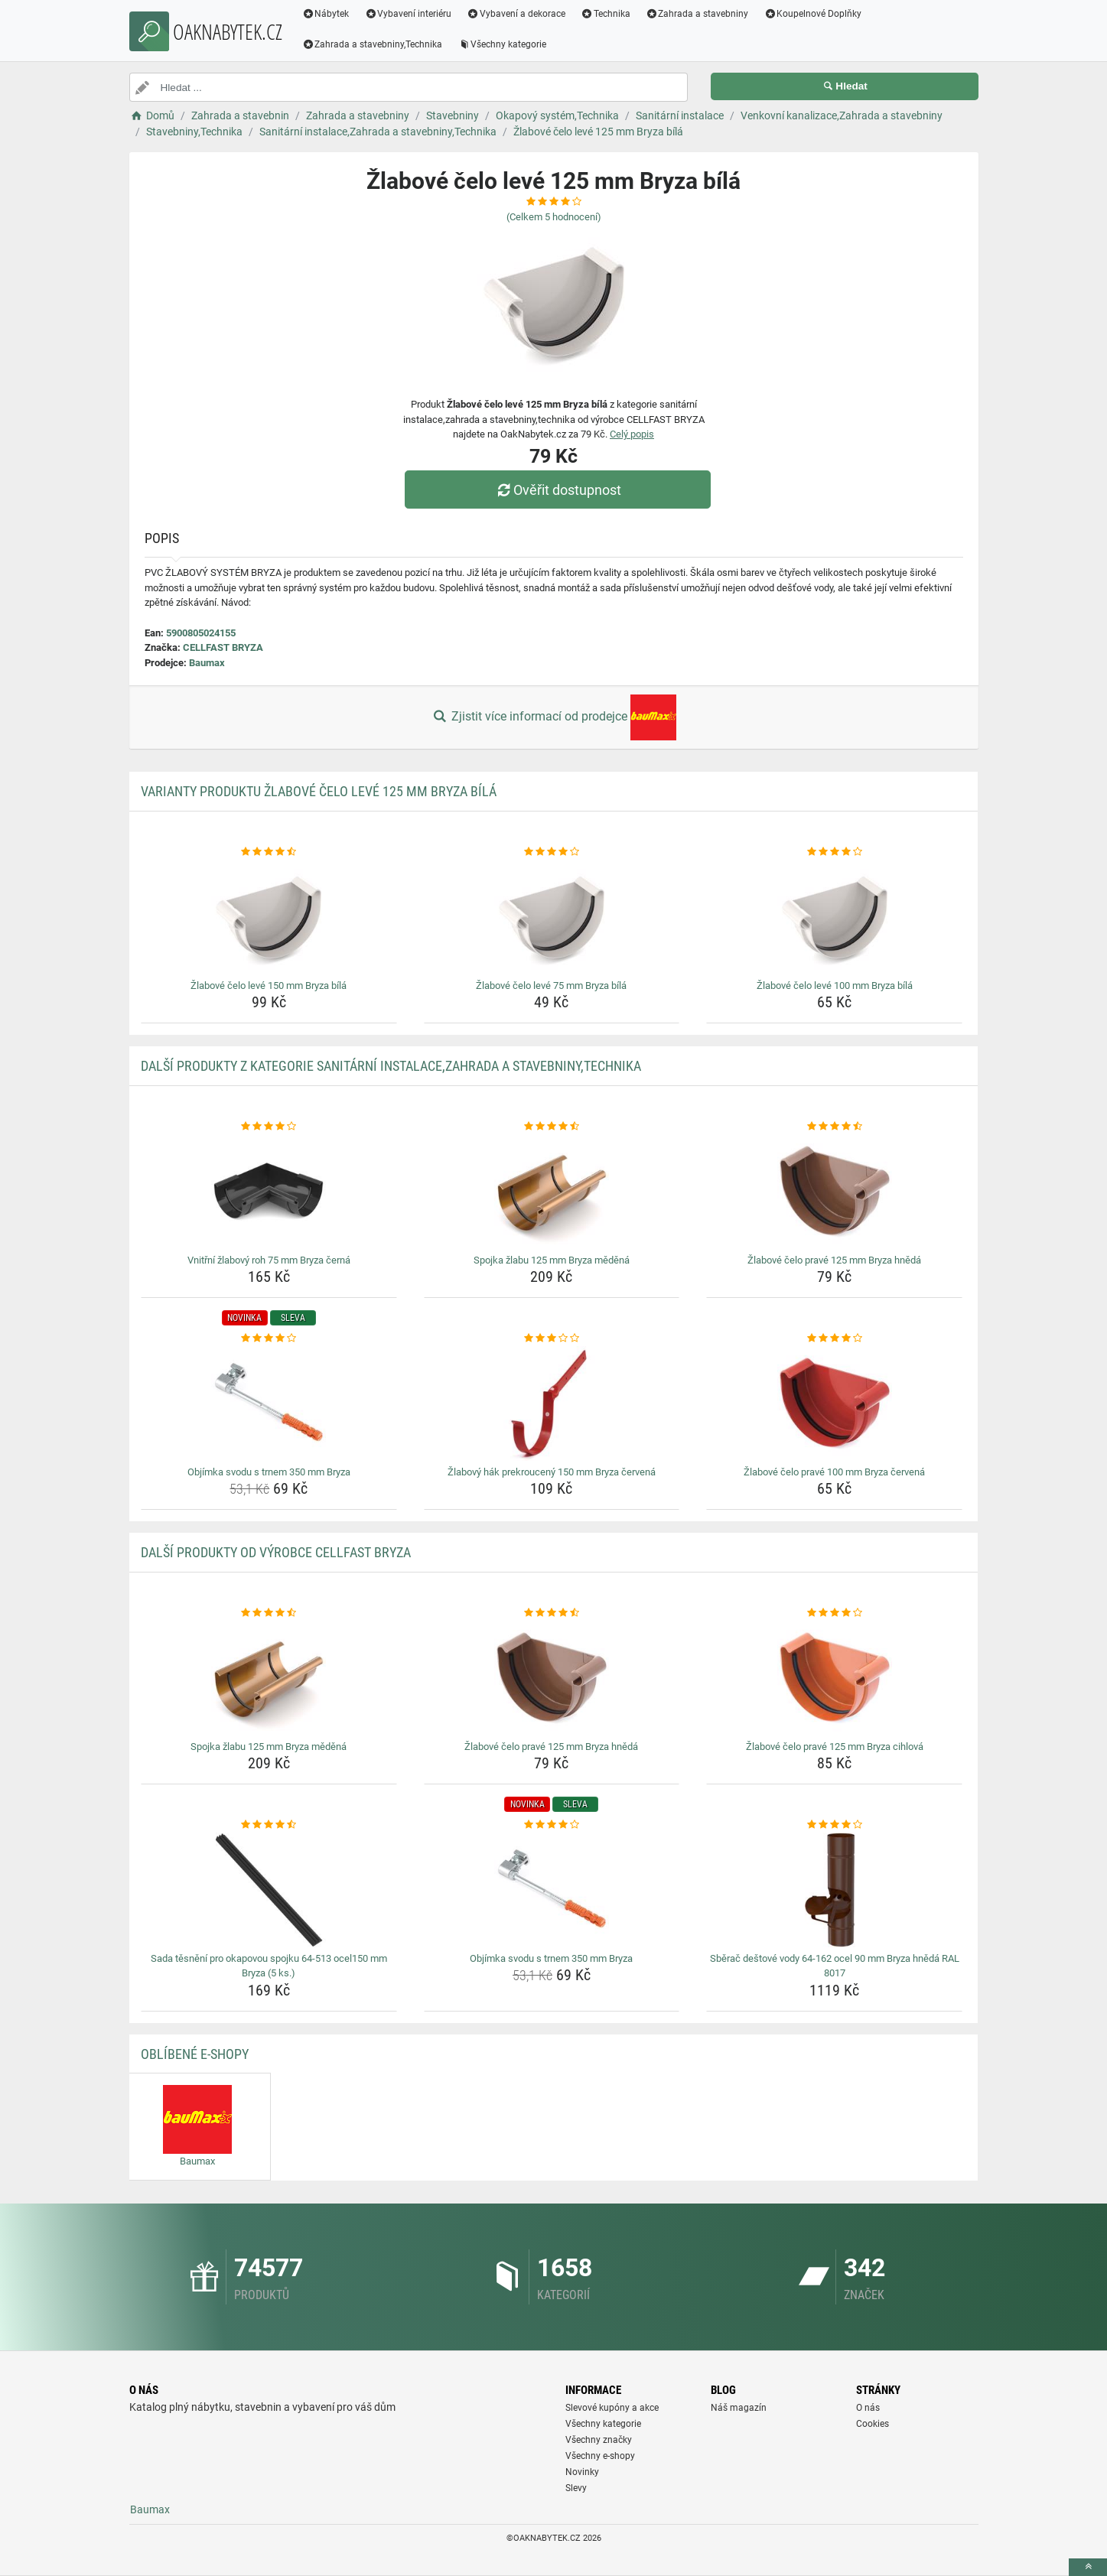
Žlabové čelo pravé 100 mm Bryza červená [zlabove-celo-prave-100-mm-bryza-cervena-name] (834, 1472)
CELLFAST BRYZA (223, 647)
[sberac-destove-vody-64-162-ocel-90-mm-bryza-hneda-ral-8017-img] (834, 1890)
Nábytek (326, 13)
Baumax (207, 662)
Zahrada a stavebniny (697, 13)
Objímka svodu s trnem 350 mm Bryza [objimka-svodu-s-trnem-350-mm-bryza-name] (268, 1472)
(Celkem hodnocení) (553, 217)
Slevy (576, 2488)
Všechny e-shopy (600, 2456)
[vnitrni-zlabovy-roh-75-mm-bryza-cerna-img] (269, 1191)
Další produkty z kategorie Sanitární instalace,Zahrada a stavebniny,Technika (391, 1066)
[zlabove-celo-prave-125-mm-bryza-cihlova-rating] (834, 1613)
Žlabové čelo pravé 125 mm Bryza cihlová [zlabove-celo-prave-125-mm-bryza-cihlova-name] (834, 1746)
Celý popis (632, 434)
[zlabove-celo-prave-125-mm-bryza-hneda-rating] (834, 1126)
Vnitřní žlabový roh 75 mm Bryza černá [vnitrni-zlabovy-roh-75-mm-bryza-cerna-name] (268, 1260)
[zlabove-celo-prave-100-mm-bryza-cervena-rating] (834, 1338)
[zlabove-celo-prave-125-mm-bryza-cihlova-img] (834, 1678)
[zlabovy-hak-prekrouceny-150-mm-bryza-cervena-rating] (552, 1338)
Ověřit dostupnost (556, 490)
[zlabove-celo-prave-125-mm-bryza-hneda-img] (834, 1191)
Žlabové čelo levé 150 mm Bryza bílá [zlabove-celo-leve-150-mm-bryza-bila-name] (268, 985)
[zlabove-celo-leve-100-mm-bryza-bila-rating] (834, 852)
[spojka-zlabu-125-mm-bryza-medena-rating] (552, 1126)
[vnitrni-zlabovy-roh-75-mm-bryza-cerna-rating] (269, 1126)
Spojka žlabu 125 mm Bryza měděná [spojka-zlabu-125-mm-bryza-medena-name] (552, 1260)
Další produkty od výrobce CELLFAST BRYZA (276, 1552)
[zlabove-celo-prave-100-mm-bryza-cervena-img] (834, 1403)
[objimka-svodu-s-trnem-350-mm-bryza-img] (269, 1403)
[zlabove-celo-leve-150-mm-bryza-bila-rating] (269, 852)
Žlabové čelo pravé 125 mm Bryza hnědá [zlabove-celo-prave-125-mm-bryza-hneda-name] (834, 1260)
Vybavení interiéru (407, 13)
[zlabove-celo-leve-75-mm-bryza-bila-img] (552, 917)
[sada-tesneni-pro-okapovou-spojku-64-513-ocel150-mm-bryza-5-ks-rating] (269, 1825)
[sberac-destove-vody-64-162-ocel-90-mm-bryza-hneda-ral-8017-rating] (834, 1825)
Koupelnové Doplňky (812, 13)
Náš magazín (739, 2407)
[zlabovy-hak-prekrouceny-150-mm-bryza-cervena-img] (552, 1403)
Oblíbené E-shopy (195, 2054)
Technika (605, 13)
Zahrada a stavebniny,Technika (372, 44)
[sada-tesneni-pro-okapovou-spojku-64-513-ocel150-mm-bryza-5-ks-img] (269, 1890)
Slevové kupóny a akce (612, 2407)
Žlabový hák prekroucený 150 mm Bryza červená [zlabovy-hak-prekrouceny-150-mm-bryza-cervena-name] (552, 1472)
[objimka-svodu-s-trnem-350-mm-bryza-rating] (269, 1338)
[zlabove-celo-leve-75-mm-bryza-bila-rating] (552, 852)
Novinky (582, 2472)
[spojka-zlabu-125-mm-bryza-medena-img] (552, 1191)
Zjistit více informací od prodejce (553, 717)
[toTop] (1088, 2567)
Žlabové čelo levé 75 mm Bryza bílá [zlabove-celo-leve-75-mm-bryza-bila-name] (551, 985)
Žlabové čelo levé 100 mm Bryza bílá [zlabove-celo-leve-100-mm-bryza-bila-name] (835, 985)
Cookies (872, 2423)
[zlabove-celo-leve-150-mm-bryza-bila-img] (269, 917)
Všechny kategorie (501, 44)
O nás (868, 2407)
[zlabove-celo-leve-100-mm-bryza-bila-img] (834, 917)
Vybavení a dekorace (516, 13)
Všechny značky (598, 2440)
